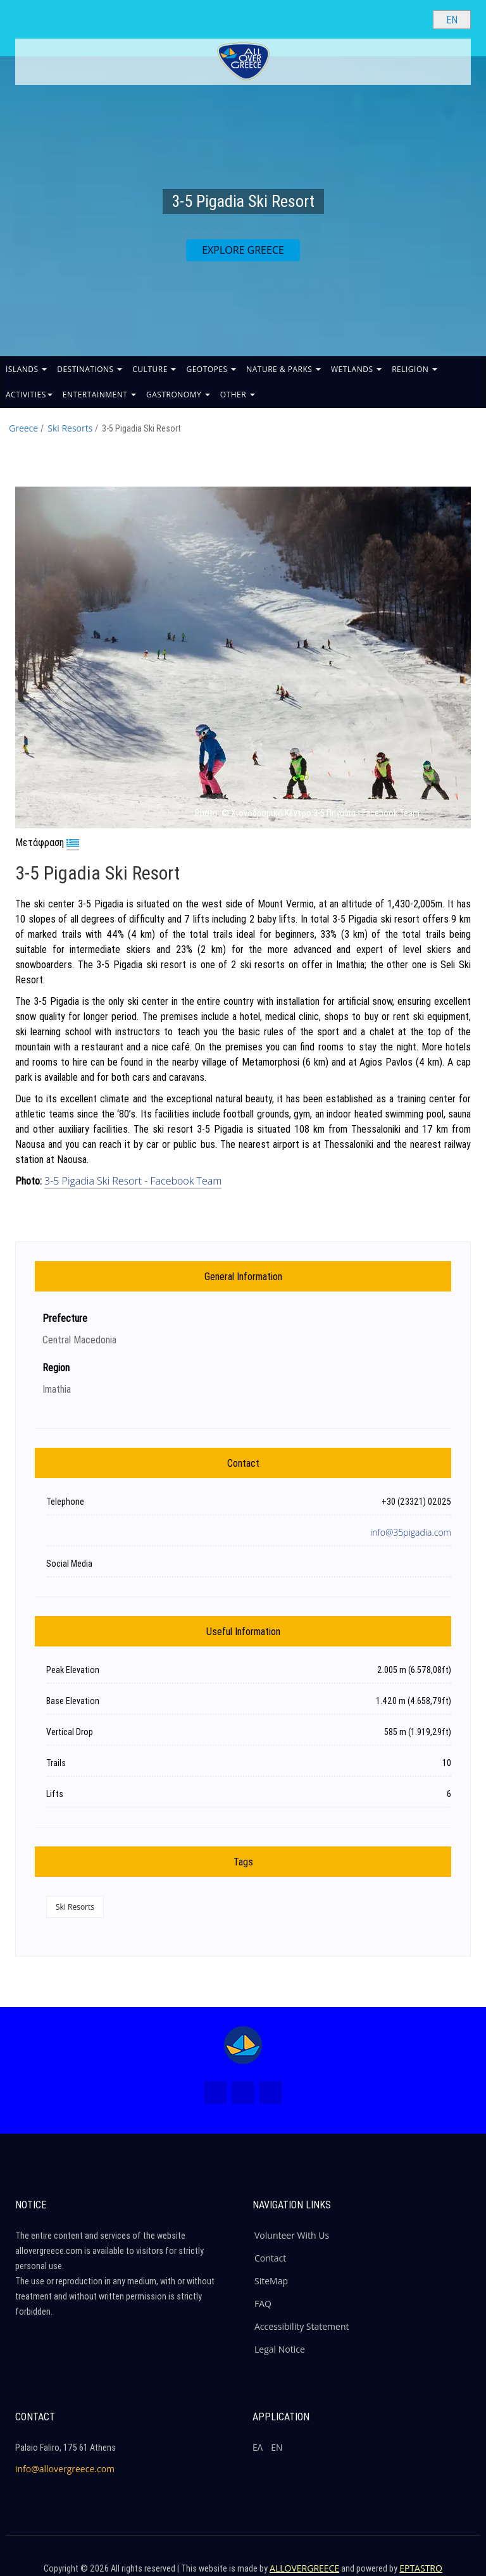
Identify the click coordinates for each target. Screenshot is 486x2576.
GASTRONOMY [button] (178, 394)
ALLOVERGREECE (304, 2568)
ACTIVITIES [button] (29, 394)
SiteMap (271, 2281)
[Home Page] (243, 2045)
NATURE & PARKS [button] (283, 369)
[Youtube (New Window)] (270, 2092)
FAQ (262, 2304)
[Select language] (452, 19)
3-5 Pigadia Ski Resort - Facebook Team (132, 1181)
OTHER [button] (237, 394)
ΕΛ (257, 2447)
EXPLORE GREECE (243, 250)
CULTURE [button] (154, 369)
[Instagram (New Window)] (243, 2092)
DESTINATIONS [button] (89, 369)
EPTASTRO (420, 2568)
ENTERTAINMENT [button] (99, 394)
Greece (23, 428)
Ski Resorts (69, 428)
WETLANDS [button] (356, 369)
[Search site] (412, 19)
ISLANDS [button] (26, 369)
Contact (270, 2258)
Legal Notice (279, 2349)
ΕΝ (276, 2447)
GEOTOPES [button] (211, 369)
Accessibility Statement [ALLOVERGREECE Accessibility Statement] (301, 2326)
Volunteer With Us (291, 2235)
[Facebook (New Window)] (215, 2092)
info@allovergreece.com (65, 2469)
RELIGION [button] (414, 369)
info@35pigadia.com (410, 1532)
